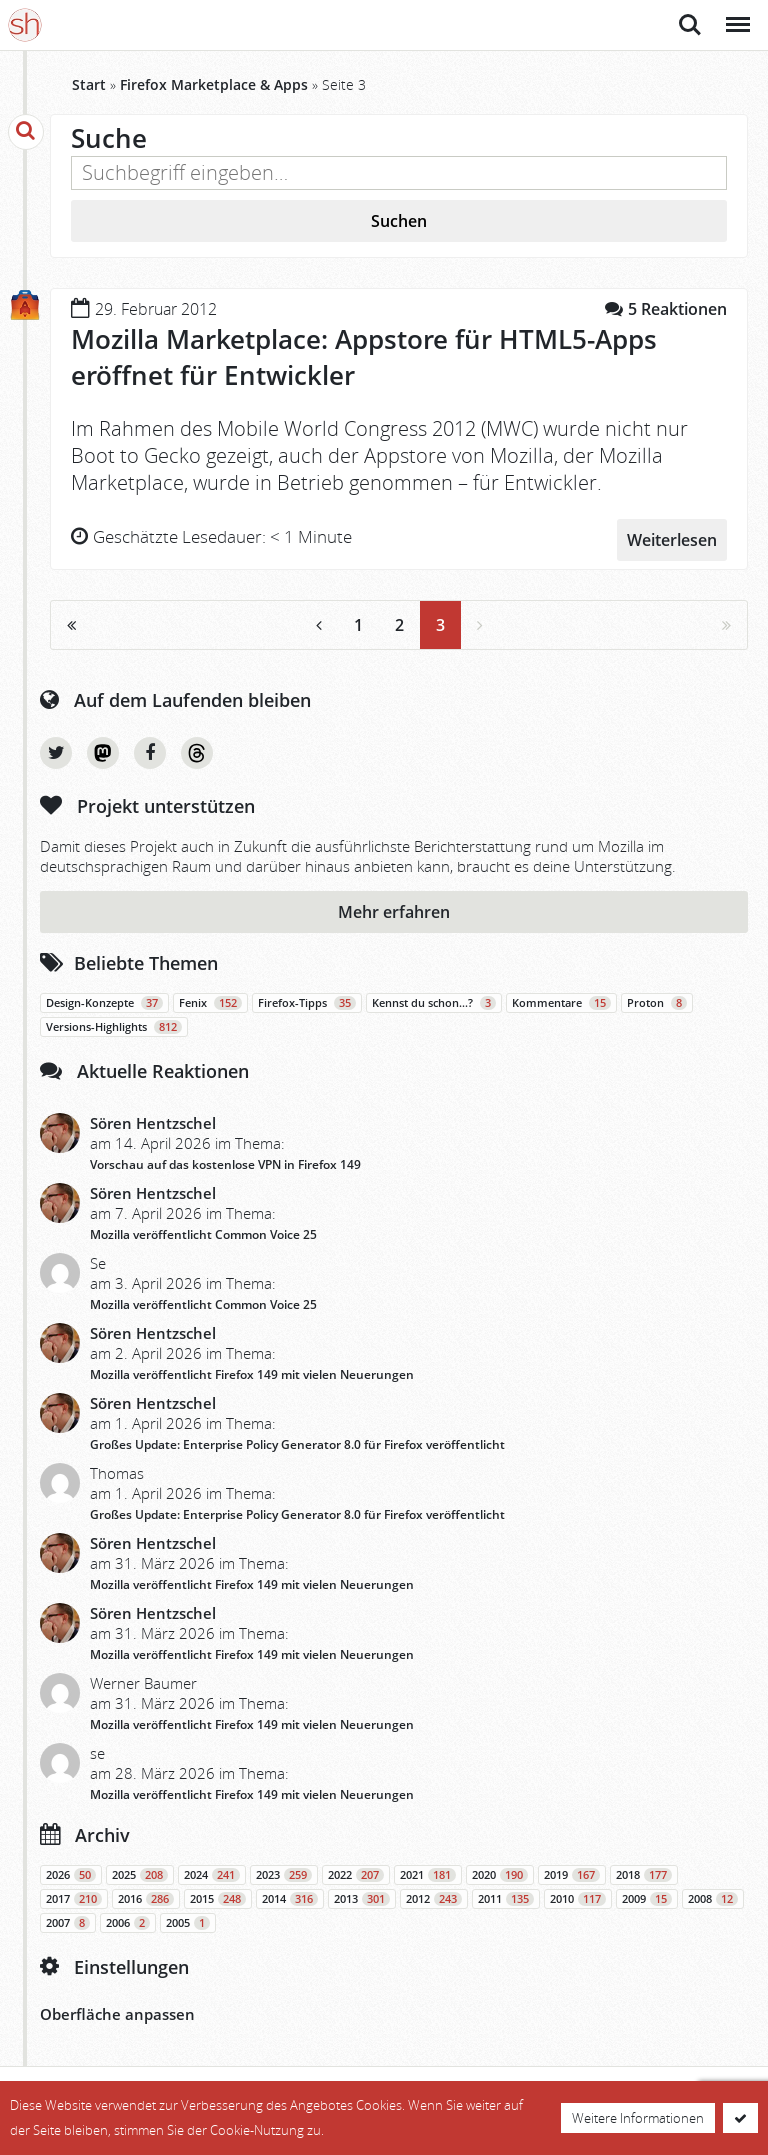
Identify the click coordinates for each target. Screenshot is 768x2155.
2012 (434, 1897)
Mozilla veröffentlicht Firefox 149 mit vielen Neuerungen (252, 1372)
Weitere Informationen (638, 2118)
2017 (74, 1897)
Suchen (399, 221)
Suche (690, 25)
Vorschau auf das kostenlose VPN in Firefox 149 (225, 1162)
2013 (362, 1897)
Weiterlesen (672, 537)
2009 (647, 1897)
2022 (356, 1873)
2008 (713, 1897)
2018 (644, 1873)
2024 (212, 1873)
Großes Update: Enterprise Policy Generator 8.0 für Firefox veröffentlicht (297, 1442)
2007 (68, 1921)
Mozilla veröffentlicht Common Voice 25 (203, 1232)
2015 (218, 1897)
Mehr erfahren (394, 910)
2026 (71, 1873)
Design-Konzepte (104, 1001)
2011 (506, 1897)
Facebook (150, 751)
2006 (128, 1921)
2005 (188, 1921)
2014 (290, 1897)
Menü (736, 14)
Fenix (210, 1001)
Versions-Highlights (114, 1025)
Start (89, 84)
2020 (500, 1873)
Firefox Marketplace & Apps (214, 84)
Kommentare (561, 1001)
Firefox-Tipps (307, 1001)
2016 (146, 1897)
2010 (578, 1897)
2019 (572, 1873)
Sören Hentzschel (153, 1121)
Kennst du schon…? (434, 1001)
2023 (284, 1873)
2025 (140, 1873)
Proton (657, 1001)
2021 (428, 1873)
